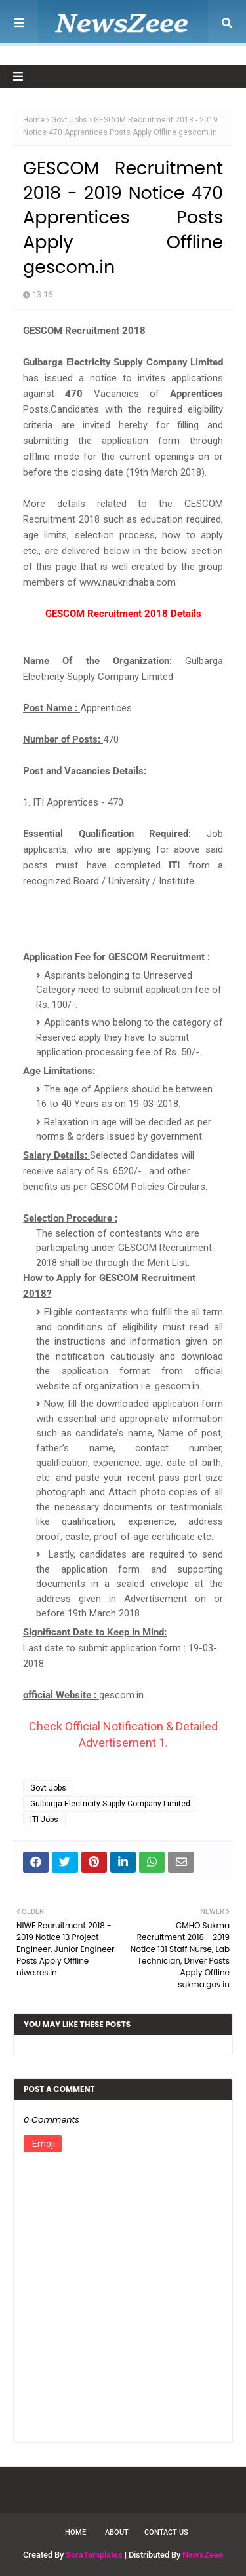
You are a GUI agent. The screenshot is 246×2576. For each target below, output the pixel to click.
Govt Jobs (69, 119)
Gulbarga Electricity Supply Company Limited (110, 1803)
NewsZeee (202, 2555)
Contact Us (166, 2532)
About (117, 2532)
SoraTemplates (94, 2555)
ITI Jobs (44, 1819)
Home (34, 119)
